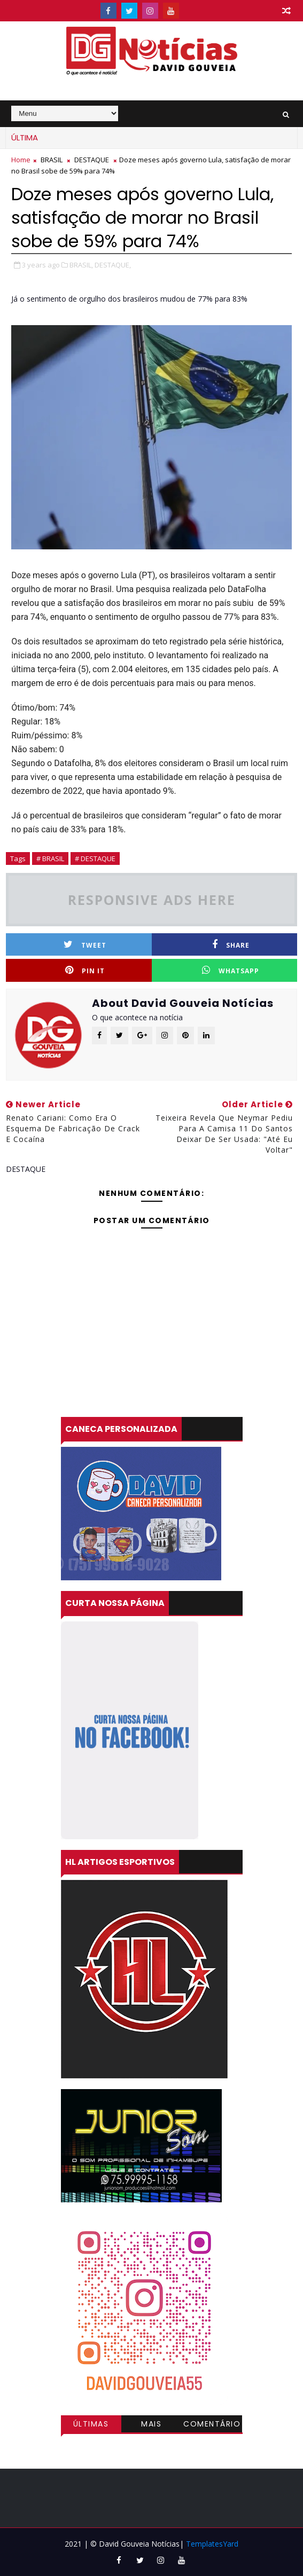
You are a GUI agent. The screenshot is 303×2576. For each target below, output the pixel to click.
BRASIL (52, 159)
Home (20, 159)
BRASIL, (81, 265)
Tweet (85, 945)
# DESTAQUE (95, 858)
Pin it (85, 970)
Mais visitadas (152, 2425)
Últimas (91, 2424)
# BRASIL (50, 858)
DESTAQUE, (113, 265)
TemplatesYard (212, 2544)
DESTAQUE (91, 159)
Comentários (211, 2425)
